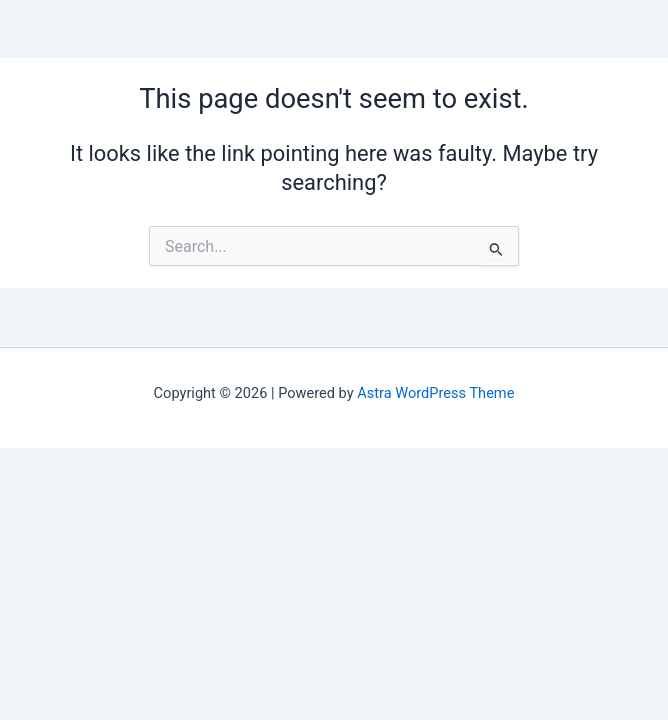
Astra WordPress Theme (435, 393)
